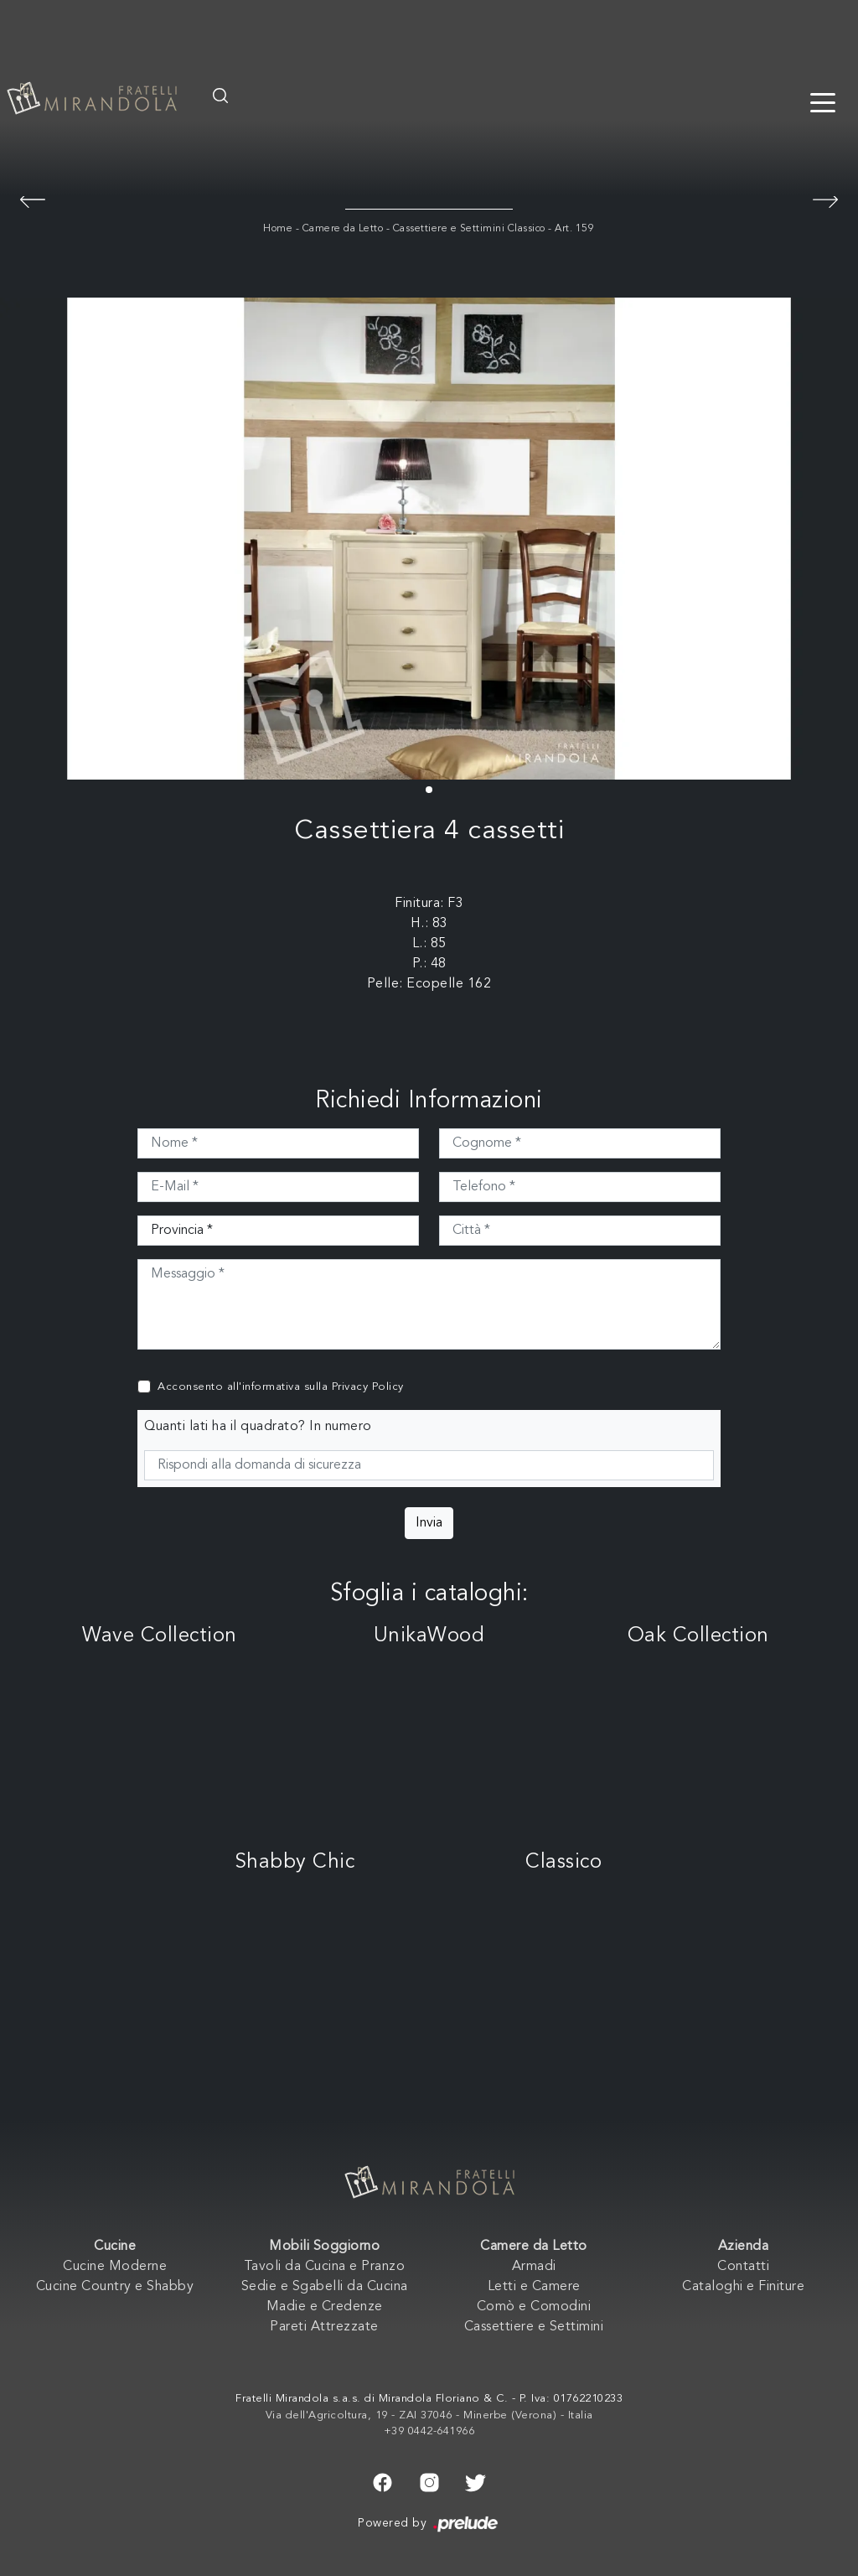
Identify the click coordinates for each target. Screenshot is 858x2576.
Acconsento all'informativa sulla (281, 1386)
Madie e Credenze (324, 2307)
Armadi (534, 2266)
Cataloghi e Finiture (743, 2287)
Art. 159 (574, 229)
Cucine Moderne (115, 2266)
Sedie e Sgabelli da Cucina (324, 2287)
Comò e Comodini (534, 2307)
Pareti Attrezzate (324, 2327)
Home (277, 229)
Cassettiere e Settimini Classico (469, 229)
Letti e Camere (534, 2287)
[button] (429, 789)
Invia (429, 1523)
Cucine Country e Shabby (115, 2287)
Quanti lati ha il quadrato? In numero (258, 1426)
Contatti (743, 2266)
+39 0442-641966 (429, 2431)
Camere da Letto (343, 229)
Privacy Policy (368, 1386)
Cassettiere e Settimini (534, 2327)
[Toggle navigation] (822, 101)
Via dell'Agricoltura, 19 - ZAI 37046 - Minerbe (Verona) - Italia (429, 2415)
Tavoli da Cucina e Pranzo (325, 2266)
